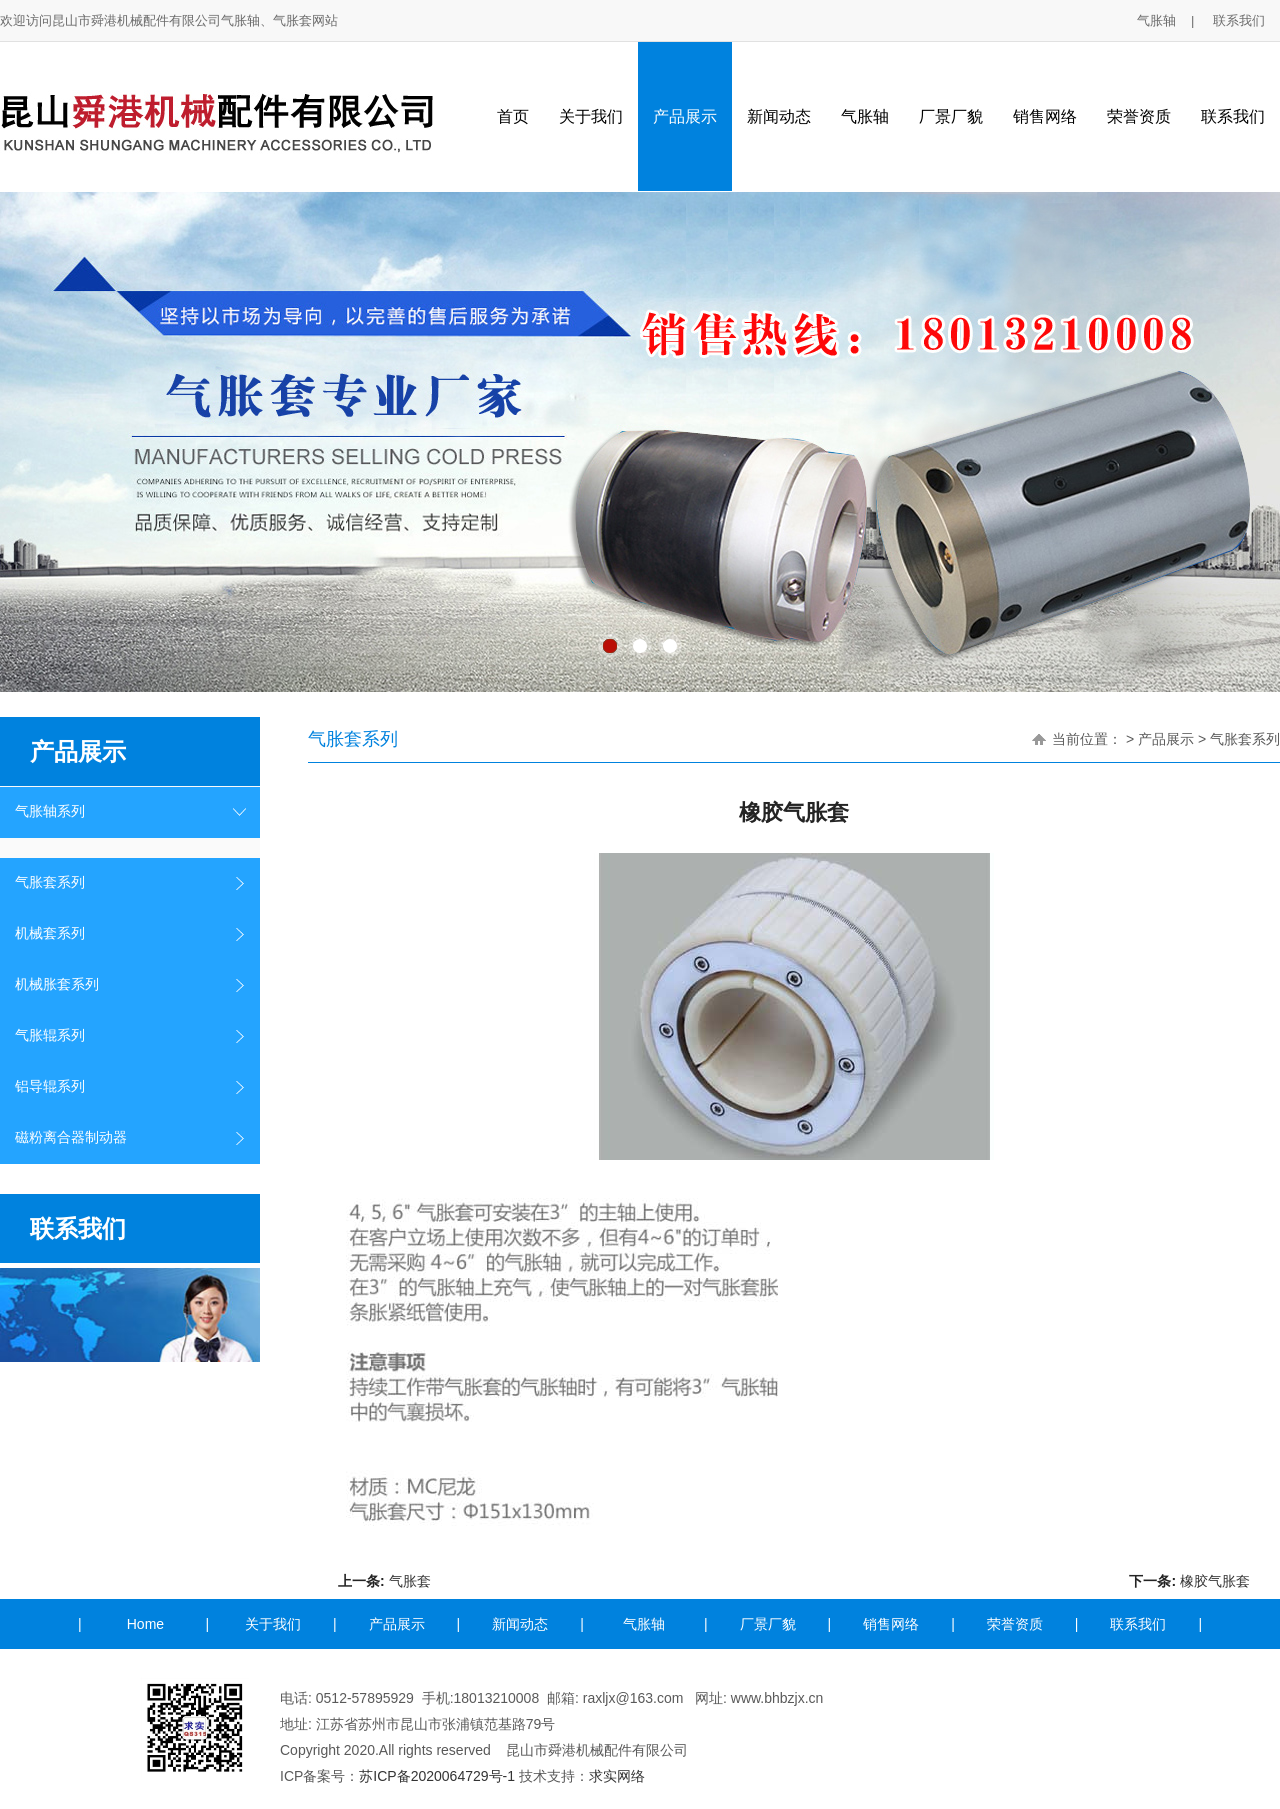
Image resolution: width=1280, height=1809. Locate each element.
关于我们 (591, 116)
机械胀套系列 (57, 984)
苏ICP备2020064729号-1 (437, 1776)
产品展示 (685, 116)
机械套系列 (50, 933)
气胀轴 (1156, 20)
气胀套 (410, 1581)
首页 (513, 116)
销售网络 (1045, 116)
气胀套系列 (50, 882)
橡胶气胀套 (1215, 1581)
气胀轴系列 (50, 811)
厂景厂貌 (951, 116)
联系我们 (1239, 20)
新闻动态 (779, 116)
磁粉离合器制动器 (71, 1137)
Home (145, 1624)
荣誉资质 (1139, 116)
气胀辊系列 (50, 1035)
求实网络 (617, 1776)
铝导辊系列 (50, 1086)
